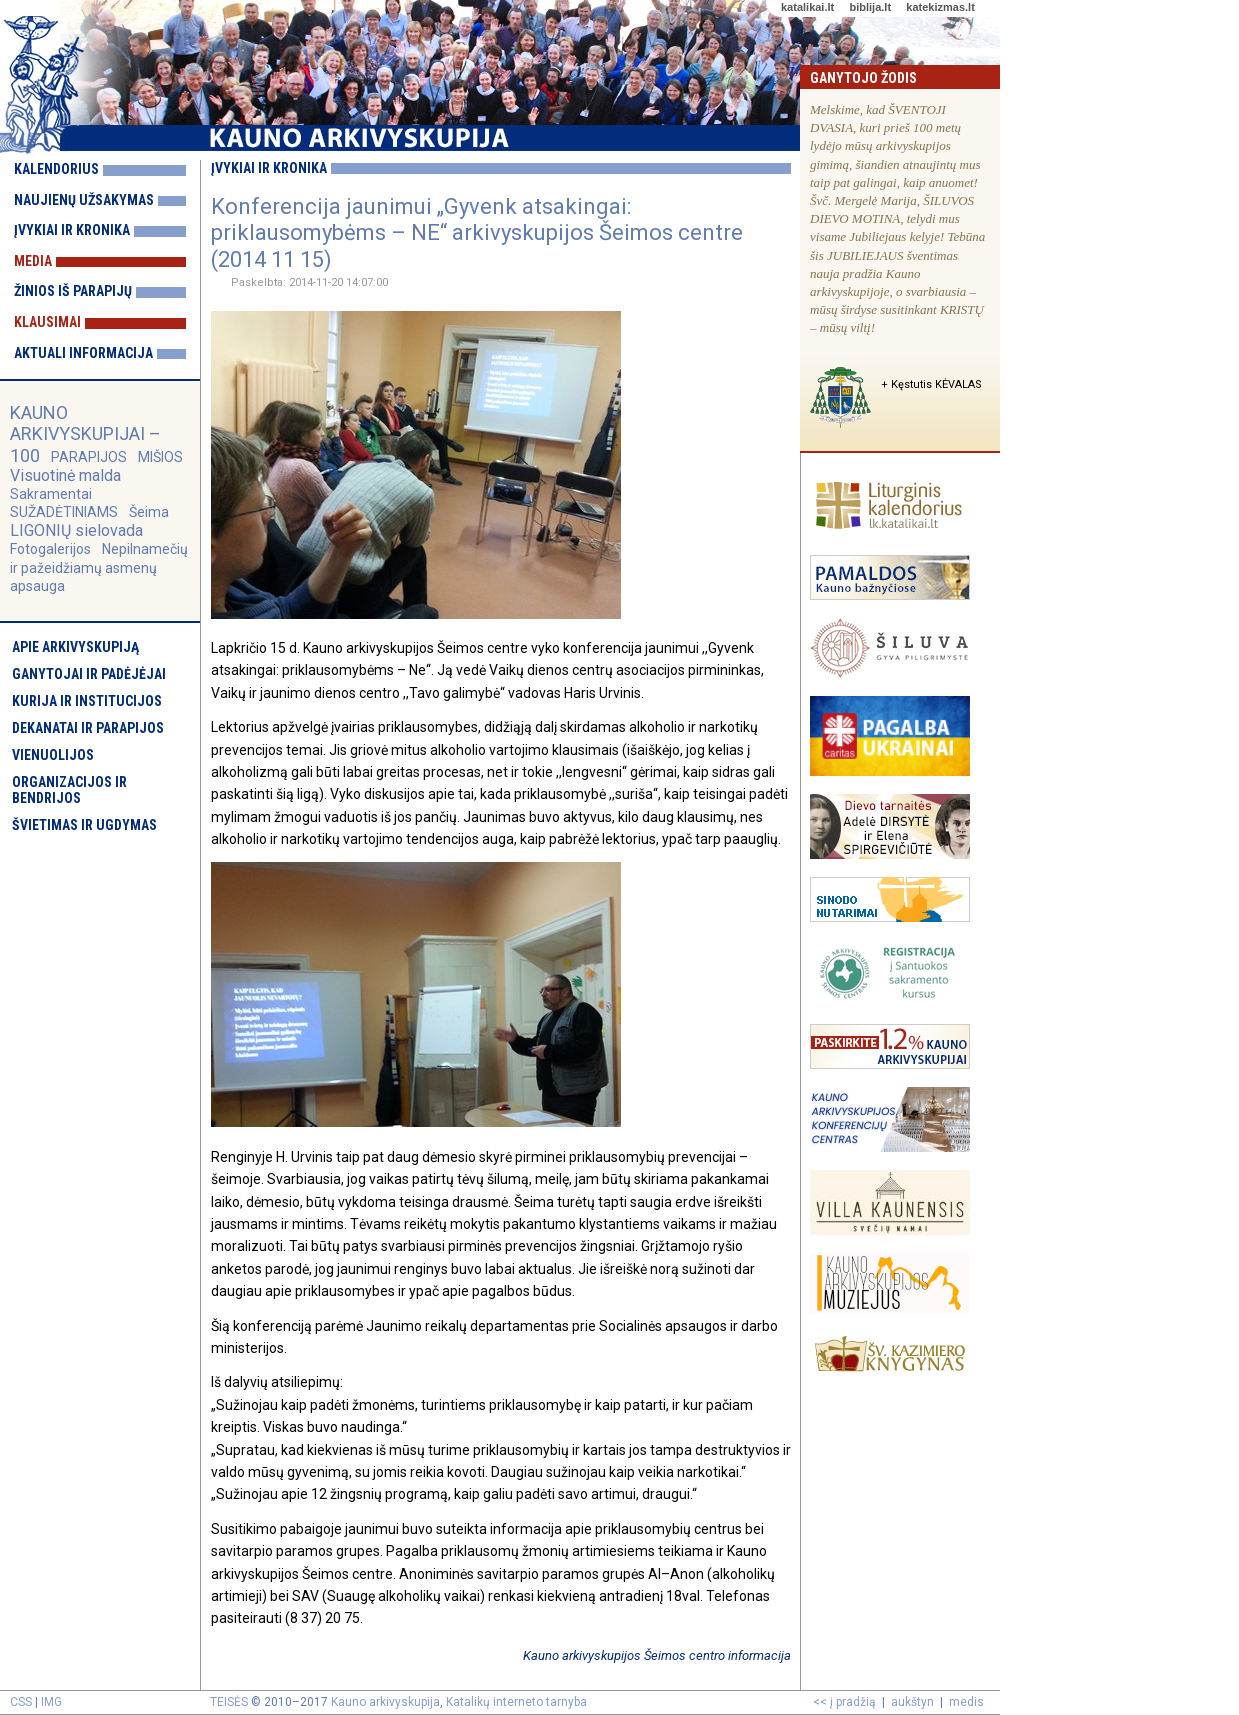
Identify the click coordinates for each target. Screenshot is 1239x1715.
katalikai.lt (807, 7)
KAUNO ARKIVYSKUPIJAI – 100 (85, 433)
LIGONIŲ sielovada (76, 530)
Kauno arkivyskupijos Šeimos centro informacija (657, 1655)
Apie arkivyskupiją (75, 647)
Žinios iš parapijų (73, 291)
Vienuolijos (53, 755)
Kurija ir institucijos (87, 701)
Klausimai (47, 322)
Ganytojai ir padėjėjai (89, 674)
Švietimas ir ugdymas (84, 825)
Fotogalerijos (50, 549)
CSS (21, 1702)
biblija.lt (870, 7)
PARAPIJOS (89, 457)
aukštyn (912, 1702)
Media (33, 261)
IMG (51, 1702)
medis (966, 1702)
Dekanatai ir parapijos (88, 728)
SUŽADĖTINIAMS (64, 512)
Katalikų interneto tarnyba (516, 1702)
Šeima (149, 512)
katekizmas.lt (940, 7)
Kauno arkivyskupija (385, 1702)
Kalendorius (56, 169)
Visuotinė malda (65, 475)
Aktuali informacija (83, 353)
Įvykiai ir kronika (72, 230)
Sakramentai (51, 494)
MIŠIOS (160, 457)
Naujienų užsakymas (84, 200)
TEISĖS (229, 1702)
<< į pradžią (844, 1702)
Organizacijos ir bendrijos (69, 790)
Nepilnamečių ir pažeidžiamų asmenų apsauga (99, 567)
